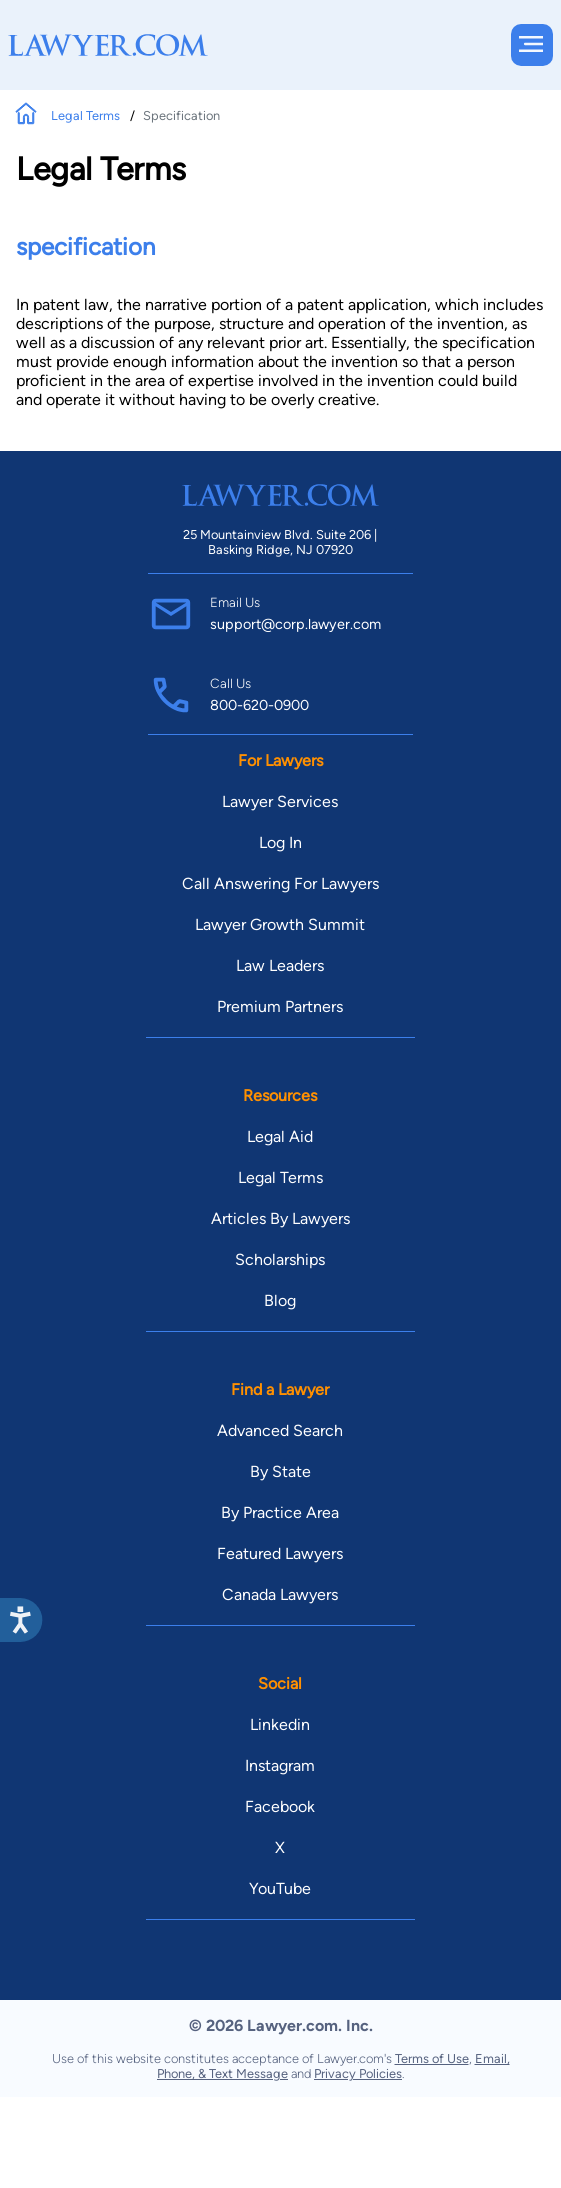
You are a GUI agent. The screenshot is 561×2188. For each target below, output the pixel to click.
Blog (280, 1300)
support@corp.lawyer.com (295, 624)
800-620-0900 (259, 705)
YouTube (280, 1888)
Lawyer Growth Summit (280, 924)
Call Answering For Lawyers (280, 883)
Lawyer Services (280, 801)
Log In (280, 842)
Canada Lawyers (280, 1594)
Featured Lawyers (280, 1553)
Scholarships (280, 1259)
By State (280, 1471)
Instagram (280, 1765)
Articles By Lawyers (280, 1218)
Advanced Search (280, 1430)
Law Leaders (280, 965)
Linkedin (280, 1724)
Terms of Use (432, 2058)
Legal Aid (280, 1136)
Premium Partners (280, 1006)
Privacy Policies (358, 2073)
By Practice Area (280, 1512)
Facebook (280, 1806)
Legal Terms (87, 115)
